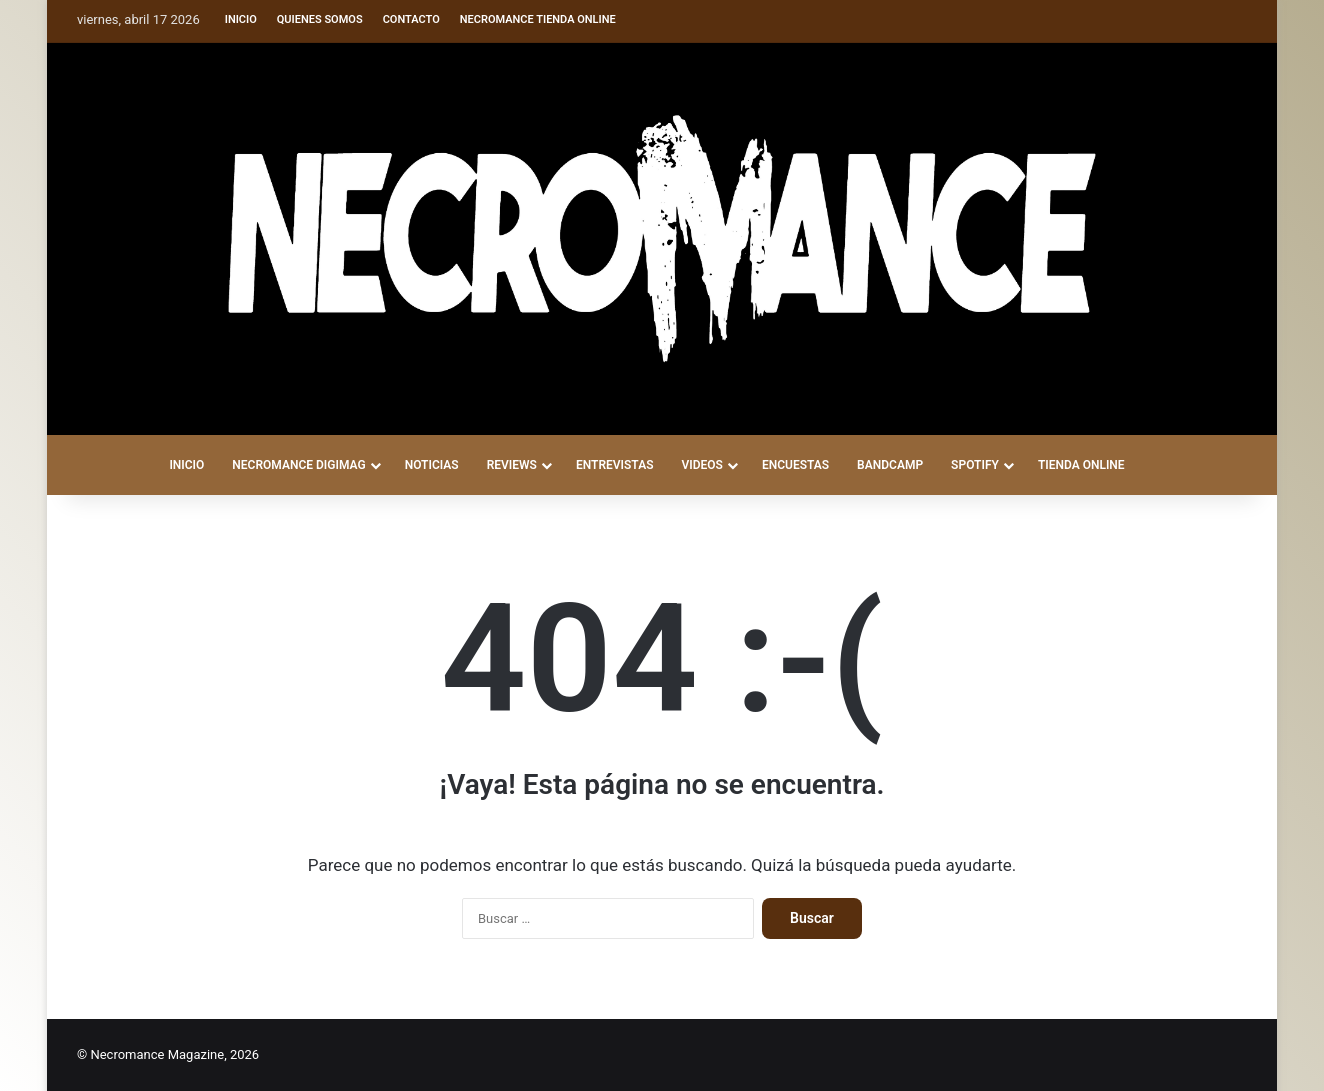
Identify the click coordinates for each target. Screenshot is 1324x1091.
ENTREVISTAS (615, 465)
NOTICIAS (432, 465)
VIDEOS (701, 465)
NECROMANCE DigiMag (298, 465)
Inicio (241, 19)
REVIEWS (512, 465)
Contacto (411, 19)
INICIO (186, 465)
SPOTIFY (975, 465)
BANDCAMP (890, 465)
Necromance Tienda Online (538, 19)
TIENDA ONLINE (1081, 465)
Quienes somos (320, 19)
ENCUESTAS (795, 465)
